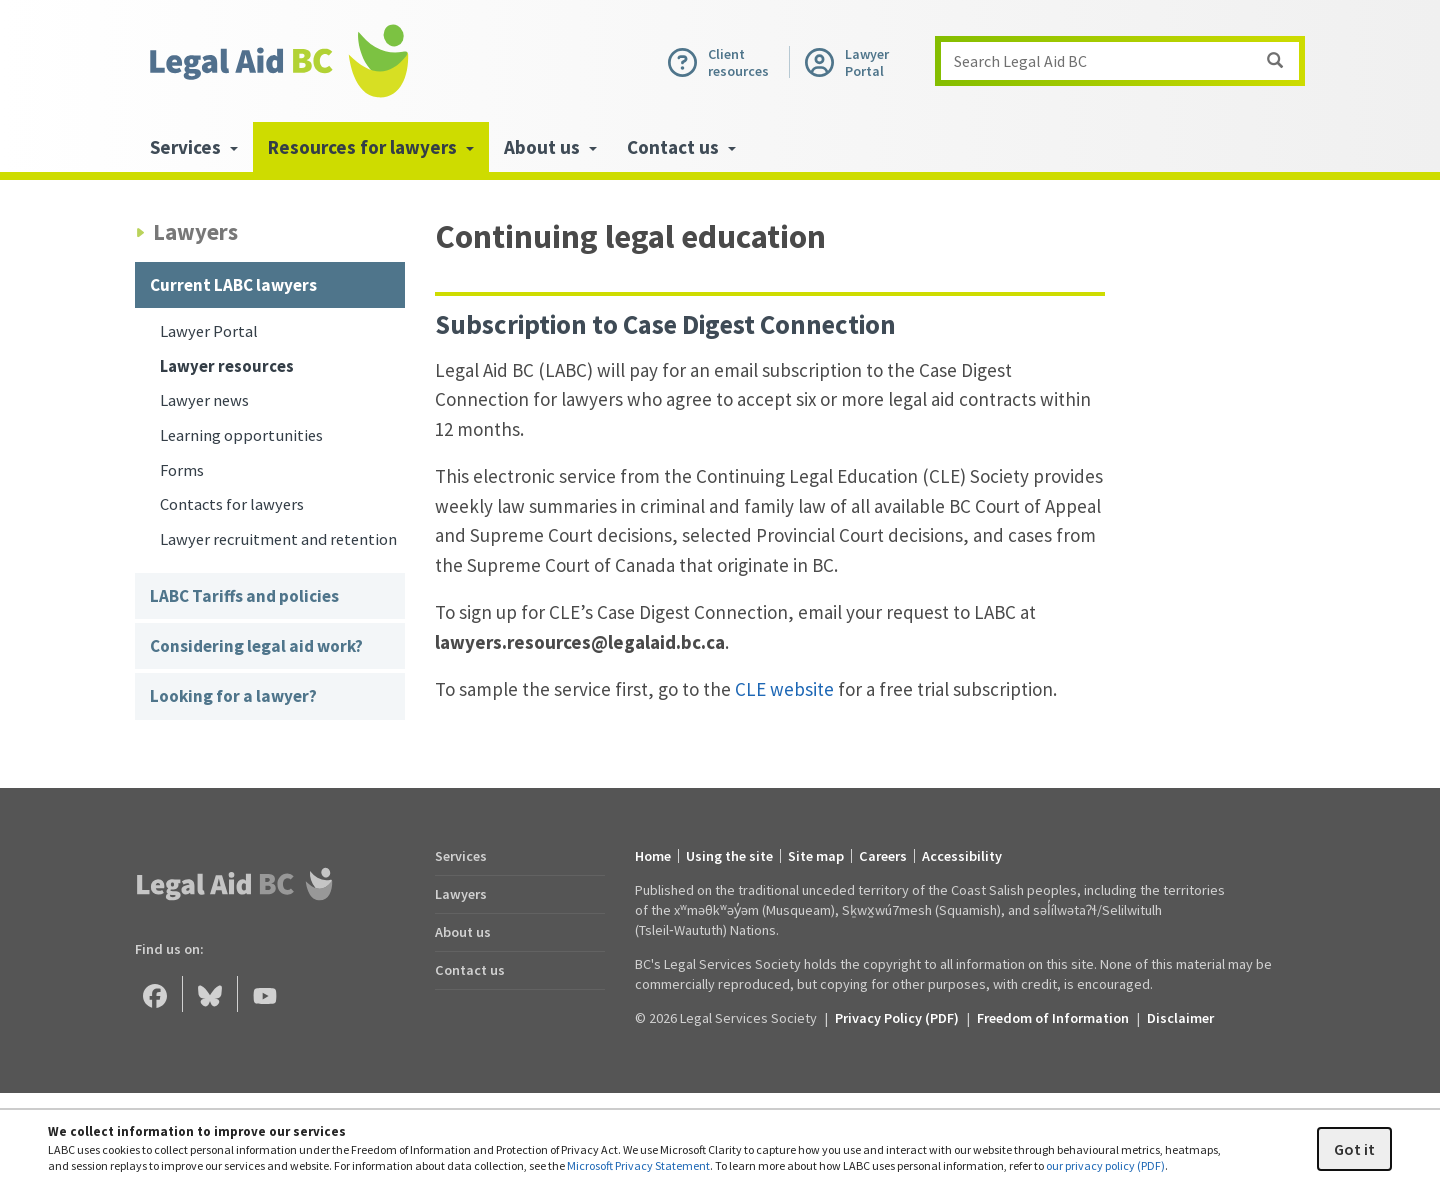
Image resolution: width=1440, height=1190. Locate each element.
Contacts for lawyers (232, 504)
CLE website (784, 689)
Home (653, 856)
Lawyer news (204, 400)
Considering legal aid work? (256, 646)
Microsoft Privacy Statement (638, 1165)
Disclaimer (1180, 1018)
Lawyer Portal (209, 331)
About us (463, 932)
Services (461, 856)
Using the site (729, 856)
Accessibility (962, 856)
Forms (182, 470)
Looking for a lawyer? (233, 696)
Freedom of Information (1053, 1018)
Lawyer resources (227, 366)
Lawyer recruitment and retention (278, 539)
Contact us (470, 970)
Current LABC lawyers (233, 285)
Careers (883, 856)
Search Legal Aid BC (1126, 61)
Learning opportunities (241, 435)
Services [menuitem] (194, 147)
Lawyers (461, 894)
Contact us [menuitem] (681, 147)
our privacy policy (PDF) (1105, 1165)
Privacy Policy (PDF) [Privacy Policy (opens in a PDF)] (897, 1018)
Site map (816, 856)
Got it (1354, 1149)
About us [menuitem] (550, 147)
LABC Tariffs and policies (244, 596)
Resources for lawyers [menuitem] (371, 147)
